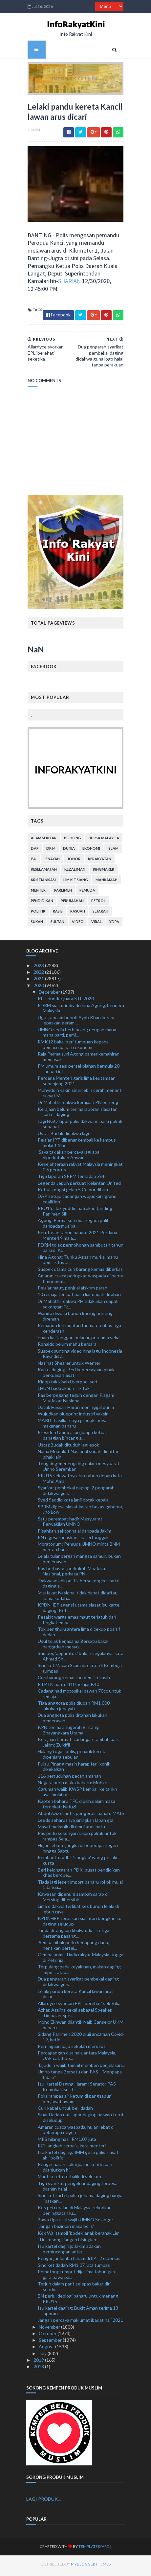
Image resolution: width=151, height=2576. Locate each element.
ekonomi (90, 851)
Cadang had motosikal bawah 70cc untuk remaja (79, 1696)
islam (111, 851)
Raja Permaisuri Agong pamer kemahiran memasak (78, 1059)
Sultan (56, 924)
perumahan (70, 903)
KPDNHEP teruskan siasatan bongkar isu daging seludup (79, 1923)
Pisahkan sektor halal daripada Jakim (74, 1533)
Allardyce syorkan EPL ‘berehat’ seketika (79, 2006)
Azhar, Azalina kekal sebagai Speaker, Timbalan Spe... (75, 2015)
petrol (97, 903)
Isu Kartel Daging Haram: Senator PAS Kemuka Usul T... (77, 2089)
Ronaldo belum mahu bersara (67, 1347)
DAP (33, 851)
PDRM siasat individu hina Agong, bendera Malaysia (81, 1010)
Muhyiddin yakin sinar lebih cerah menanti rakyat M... (80, 1095)
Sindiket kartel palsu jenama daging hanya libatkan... (80, 2200)
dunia (68, 851)
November (50, 2329)
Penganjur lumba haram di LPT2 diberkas (79, 2261)
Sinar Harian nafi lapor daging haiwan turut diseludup (81, 2120)
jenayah (50, 861)
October (48, 2336)
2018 (39, 2369)
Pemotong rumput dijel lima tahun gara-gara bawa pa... (78, 2277)
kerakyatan (98, 861)
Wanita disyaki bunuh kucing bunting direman (75, 1318)
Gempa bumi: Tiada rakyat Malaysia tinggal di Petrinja (81, 1959)
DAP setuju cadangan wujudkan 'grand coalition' (77, 1201)
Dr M (49, 851)
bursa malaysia (102, 840)
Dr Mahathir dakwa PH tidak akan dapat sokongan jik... (78, 1306)
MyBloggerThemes (78, 2567)
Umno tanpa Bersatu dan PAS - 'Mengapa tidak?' (80, 2077)
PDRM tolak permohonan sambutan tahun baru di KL (80, 1250)
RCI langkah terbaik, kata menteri (72, 2148)
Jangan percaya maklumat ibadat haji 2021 (80, 2322)
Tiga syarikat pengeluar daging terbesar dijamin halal (78, 2188)
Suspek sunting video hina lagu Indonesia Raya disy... (80, 1356)
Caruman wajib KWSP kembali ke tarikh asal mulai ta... (77, 1794)
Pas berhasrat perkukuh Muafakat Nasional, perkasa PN (72, 1573)
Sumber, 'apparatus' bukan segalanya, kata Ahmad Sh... (80, 1658)
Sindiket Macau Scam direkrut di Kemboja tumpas (80, 1671)
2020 (39, 988)
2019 (39, 2362)
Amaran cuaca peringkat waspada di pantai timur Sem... (81, 1281)
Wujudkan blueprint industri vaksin (73, 1416)
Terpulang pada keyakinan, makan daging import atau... (79, 1972)
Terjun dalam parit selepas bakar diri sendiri (74, 2289)
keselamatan (42, 872)
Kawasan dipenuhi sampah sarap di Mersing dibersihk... (73, 1899)
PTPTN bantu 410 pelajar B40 (68, 1687)
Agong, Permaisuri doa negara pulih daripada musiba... (74, 1226)
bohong (71, 840)
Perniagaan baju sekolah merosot (71, 2049)
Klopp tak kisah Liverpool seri (67, 1384)
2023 (39, 968)
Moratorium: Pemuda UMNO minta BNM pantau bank (79, 1549)
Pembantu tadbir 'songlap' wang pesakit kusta (78, 1863)
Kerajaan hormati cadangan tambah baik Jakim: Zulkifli (78, 1744)
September (51, 2342)
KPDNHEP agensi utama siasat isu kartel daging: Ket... (79, 1610)
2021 (39, 981)
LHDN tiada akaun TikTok (64, 1391)
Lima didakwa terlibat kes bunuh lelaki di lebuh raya (78, 1911)
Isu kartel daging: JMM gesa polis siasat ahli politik (78, 2157)
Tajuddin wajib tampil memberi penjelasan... (81, 2067)
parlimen (62, 893)
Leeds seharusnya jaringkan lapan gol (75, 1822)
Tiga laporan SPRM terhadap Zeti (72, 1179)
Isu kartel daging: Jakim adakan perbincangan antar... (69, 2251)
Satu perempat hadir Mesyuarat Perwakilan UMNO (70, 1524)
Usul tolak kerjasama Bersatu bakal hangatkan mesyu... (73, 1646)
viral (95, 924)
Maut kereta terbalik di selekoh (69, 2179)
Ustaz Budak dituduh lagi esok (68, 1447)
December (50, 994)
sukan (36, 924)
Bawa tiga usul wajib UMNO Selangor (75, 2222)
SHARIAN (68, 283)
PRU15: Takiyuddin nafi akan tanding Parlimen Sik (75, 1213)
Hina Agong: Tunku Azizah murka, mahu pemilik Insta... (78, 1262)
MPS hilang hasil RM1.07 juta (67, 2141)
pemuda (86, 893)
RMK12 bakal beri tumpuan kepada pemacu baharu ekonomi (73, 1047)
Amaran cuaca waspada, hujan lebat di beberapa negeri (76, 2132)
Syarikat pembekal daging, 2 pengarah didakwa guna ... (76, 1493)
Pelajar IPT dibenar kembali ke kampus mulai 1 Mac (77, 1145)
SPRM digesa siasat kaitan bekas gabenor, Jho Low (80, 1512)
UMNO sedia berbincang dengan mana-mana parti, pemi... (78, 1034)
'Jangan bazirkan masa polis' (66, 2229)
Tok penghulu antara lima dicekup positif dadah (79, 1634)
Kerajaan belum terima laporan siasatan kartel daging (78, 1114)
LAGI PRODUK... (43, 2501)
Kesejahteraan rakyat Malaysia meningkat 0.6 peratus (80, 1169)
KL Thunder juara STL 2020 (66, 1001)
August (47, 2349)
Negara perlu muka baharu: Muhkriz (73, 1785)
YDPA (113, 924)
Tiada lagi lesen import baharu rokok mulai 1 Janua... (80, 1887)
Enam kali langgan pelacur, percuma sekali (79, 1340)
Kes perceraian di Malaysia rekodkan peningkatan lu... (75, 2212)
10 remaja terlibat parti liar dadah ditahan (79, 1297)
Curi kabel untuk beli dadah (65, 2110)
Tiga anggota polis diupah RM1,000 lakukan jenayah (74, 1708)
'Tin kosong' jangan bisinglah (67, 2242)
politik (37, 914)
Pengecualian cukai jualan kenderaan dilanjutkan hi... (75, 2170)
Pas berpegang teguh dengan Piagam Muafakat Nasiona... (76, 1400)
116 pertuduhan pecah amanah (69, 1778)
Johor (72, 861)
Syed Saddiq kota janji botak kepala (73, 1502)
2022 (39, 974)
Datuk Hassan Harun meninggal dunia (76, 1409)
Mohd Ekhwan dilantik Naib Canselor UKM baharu (80, 2027)
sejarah (99, 914)
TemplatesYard (81, 2549)
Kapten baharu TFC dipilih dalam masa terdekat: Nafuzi (76, 1806)
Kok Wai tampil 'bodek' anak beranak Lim (78, 2235)
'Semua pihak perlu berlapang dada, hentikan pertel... (73, 1947)
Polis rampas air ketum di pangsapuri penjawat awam (75, 2101)
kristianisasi (42, 882)
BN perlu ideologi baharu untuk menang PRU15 (78, 2301)
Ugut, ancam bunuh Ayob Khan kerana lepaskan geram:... (77, 1022)
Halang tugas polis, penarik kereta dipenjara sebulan (72, 1757)
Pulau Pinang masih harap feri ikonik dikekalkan (74, 1769)
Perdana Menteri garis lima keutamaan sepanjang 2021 (77, 1083)
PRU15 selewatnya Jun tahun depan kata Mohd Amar (80, 1480)
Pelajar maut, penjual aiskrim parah (72, 1290)
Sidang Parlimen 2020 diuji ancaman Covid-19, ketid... (81, 2039)
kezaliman (73, 872)
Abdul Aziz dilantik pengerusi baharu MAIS (81, 1816)
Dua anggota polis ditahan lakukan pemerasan (72, 1720)
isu (32, 861)
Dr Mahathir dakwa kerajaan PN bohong (78, 1105)
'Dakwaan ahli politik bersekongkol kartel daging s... (79, 1585)
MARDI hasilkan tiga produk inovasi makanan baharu (74, 1425)
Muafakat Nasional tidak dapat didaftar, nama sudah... (77, 1598)
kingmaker (102, 872)
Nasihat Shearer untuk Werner (69, 1365)
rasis (56, 914)
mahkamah (105, 882)
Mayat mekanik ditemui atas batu (71, 1829)
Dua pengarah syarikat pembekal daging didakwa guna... (78, 1984)
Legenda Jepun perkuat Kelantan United (79, 1185)
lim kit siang (74, 882)
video (76, 924)
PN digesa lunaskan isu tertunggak (73, 1540)
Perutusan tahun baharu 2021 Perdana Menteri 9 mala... (77, 1238)
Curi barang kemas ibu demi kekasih (74, 1680)
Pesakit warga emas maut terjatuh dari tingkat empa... (77, 1622)
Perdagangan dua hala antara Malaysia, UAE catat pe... (77, 2058)
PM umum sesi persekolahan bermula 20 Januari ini (78, 1071)
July (43, 2356)
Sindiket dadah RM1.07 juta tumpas (74, 2267)
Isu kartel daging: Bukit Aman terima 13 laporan (78, 2313)
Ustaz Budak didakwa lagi (63, 1136)
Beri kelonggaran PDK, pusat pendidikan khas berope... (79, 1875)
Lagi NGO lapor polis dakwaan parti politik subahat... (80, 1126)
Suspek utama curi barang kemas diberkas (80, 1271)
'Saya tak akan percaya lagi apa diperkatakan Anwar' (68, 1157)
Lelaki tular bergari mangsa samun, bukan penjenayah (79, 1561)
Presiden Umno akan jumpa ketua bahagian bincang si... (72, 1438)
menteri (37, 893)
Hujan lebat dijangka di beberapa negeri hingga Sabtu (78, 1850)
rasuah (76, 914)
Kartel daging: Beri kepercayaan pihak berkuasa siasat (76, 1374)
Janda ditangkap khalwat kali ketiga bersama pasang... (73, 1935)
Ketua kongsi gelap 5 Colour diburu (74, 1192)
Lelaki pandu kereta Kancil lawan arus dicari (76, 1996)
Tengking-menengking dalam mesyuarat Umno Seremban (78, 1468)
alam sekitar (42, 840)
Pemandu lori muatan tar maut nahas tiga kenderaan (79, 1330)
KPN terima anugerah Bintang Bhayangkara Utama (68, 1732)
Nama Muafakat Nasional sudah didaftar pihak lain (78, 1456)
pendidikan (41, 903)
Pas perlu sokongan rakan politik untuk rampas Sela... (77, 1838)
